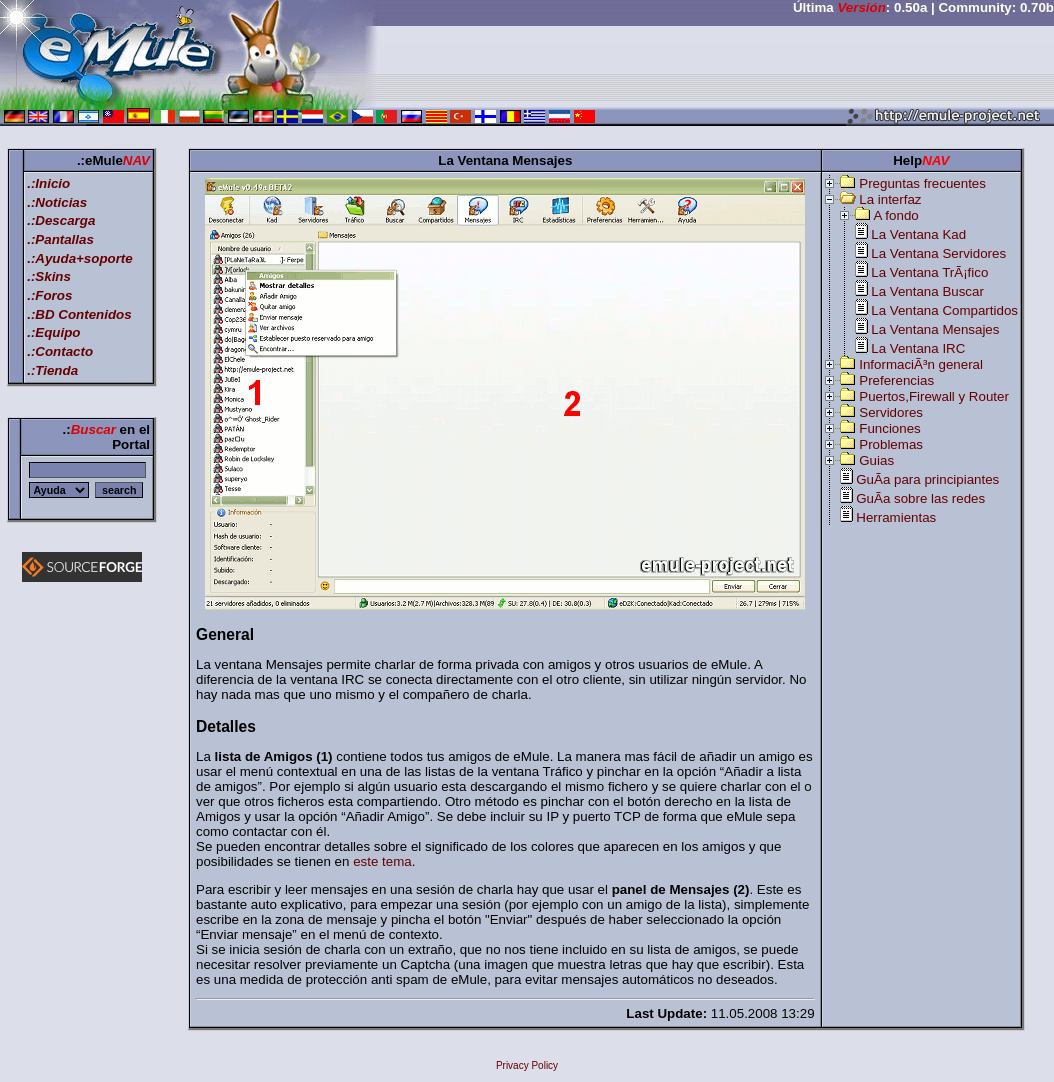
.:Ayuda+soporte (80, 258)
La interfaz (890, 199)
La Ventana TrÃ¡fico (929, 272)
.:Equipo (53, 332)
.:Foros (49, 295)
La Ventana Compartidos (944, 310)
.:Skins (49, 276)
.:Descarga (61, 220)
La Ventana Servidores (938, 253)
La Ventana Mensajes (935, 329)
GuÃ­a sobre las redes (920, 498)
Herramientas (896, 517)
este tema (382, 861)
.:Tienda (52, 370)
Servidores (891, 412)
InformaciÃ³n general (921, 364)
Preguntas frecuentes (922, 183)
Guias (876, 460)
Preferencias (896, 380)
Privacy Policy (527, 1065)
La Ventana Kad (918, 234)
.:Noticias (57, 202)
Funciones (890, 428)
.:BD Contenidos (79, 314)
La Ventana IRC (918, 348)
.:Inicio (48, 183)
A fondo (896, 215)
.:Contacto (60, 351)
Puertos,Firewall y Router (934, 396)
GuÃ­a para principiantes (927, 479)
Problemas (891, 444)
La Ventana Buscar (927, 291)
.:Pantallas (60, 239)
